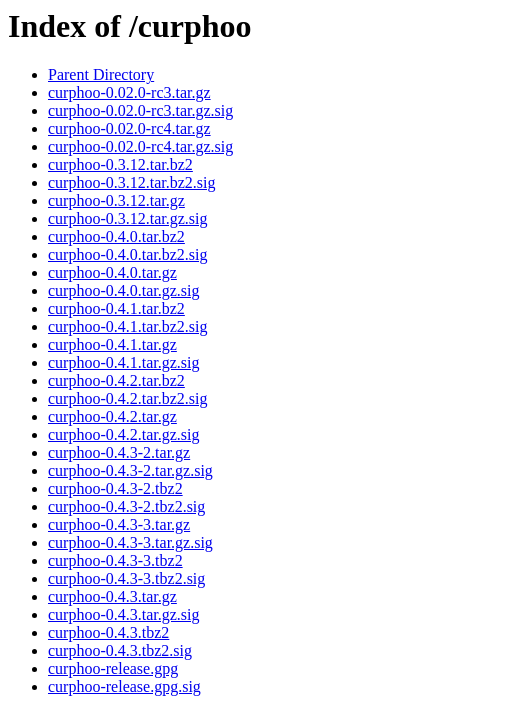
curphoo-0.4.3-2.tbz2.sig (126, 506)
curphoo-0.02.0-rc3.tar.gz (129, 92)
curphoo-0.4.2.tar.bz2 (116, 380)
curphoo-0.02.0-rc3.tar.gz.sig (140, 110)
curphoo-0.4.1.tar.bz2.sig (128, 326)
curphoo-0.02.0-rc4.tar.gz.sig (140, 146)
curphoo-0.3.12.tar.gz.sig (128, 218)
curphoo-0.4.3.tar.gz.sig (124, 614)
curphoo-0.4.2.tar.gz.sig (124, 434)
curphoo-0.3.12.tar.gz (116, 200)
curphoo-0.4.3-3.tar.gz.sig (130, 542)
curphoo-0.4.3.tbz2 (108, 632)
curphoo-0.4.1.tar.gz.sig (124, 362)
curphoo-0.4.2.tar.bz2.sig (128, 398)
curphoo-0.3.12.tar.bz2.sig (132, 182)
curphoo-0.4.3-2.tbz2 (115, 488)
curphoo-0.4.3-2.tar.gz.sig (130, 470)
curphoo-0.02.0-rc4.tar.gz (129, 128)
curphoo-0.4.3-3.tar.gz (119, 524)
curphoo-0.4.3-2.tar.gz (119, 452)
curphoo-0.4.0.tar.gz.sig (124, 290)
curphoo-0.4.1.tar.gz (112, 344)
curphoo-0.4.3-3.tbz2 (115, 560)
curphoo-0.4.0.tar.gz (112, 272)
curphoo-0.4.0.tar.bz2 (116, 236)
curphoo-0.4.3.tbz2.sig (120, 650)
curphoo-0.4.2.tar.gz (112, 416)
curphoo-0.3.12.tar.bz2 (120, 164)
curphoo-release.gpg (113, 668)
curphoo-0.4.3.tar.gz (112, 596)
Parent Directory (101, 74)
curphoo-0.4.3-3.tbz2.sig (126, 578)
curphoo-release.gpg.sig (124, 686)
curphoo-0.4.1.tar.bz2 (116, 308)
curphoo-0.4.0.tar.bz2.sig (128, 254)
